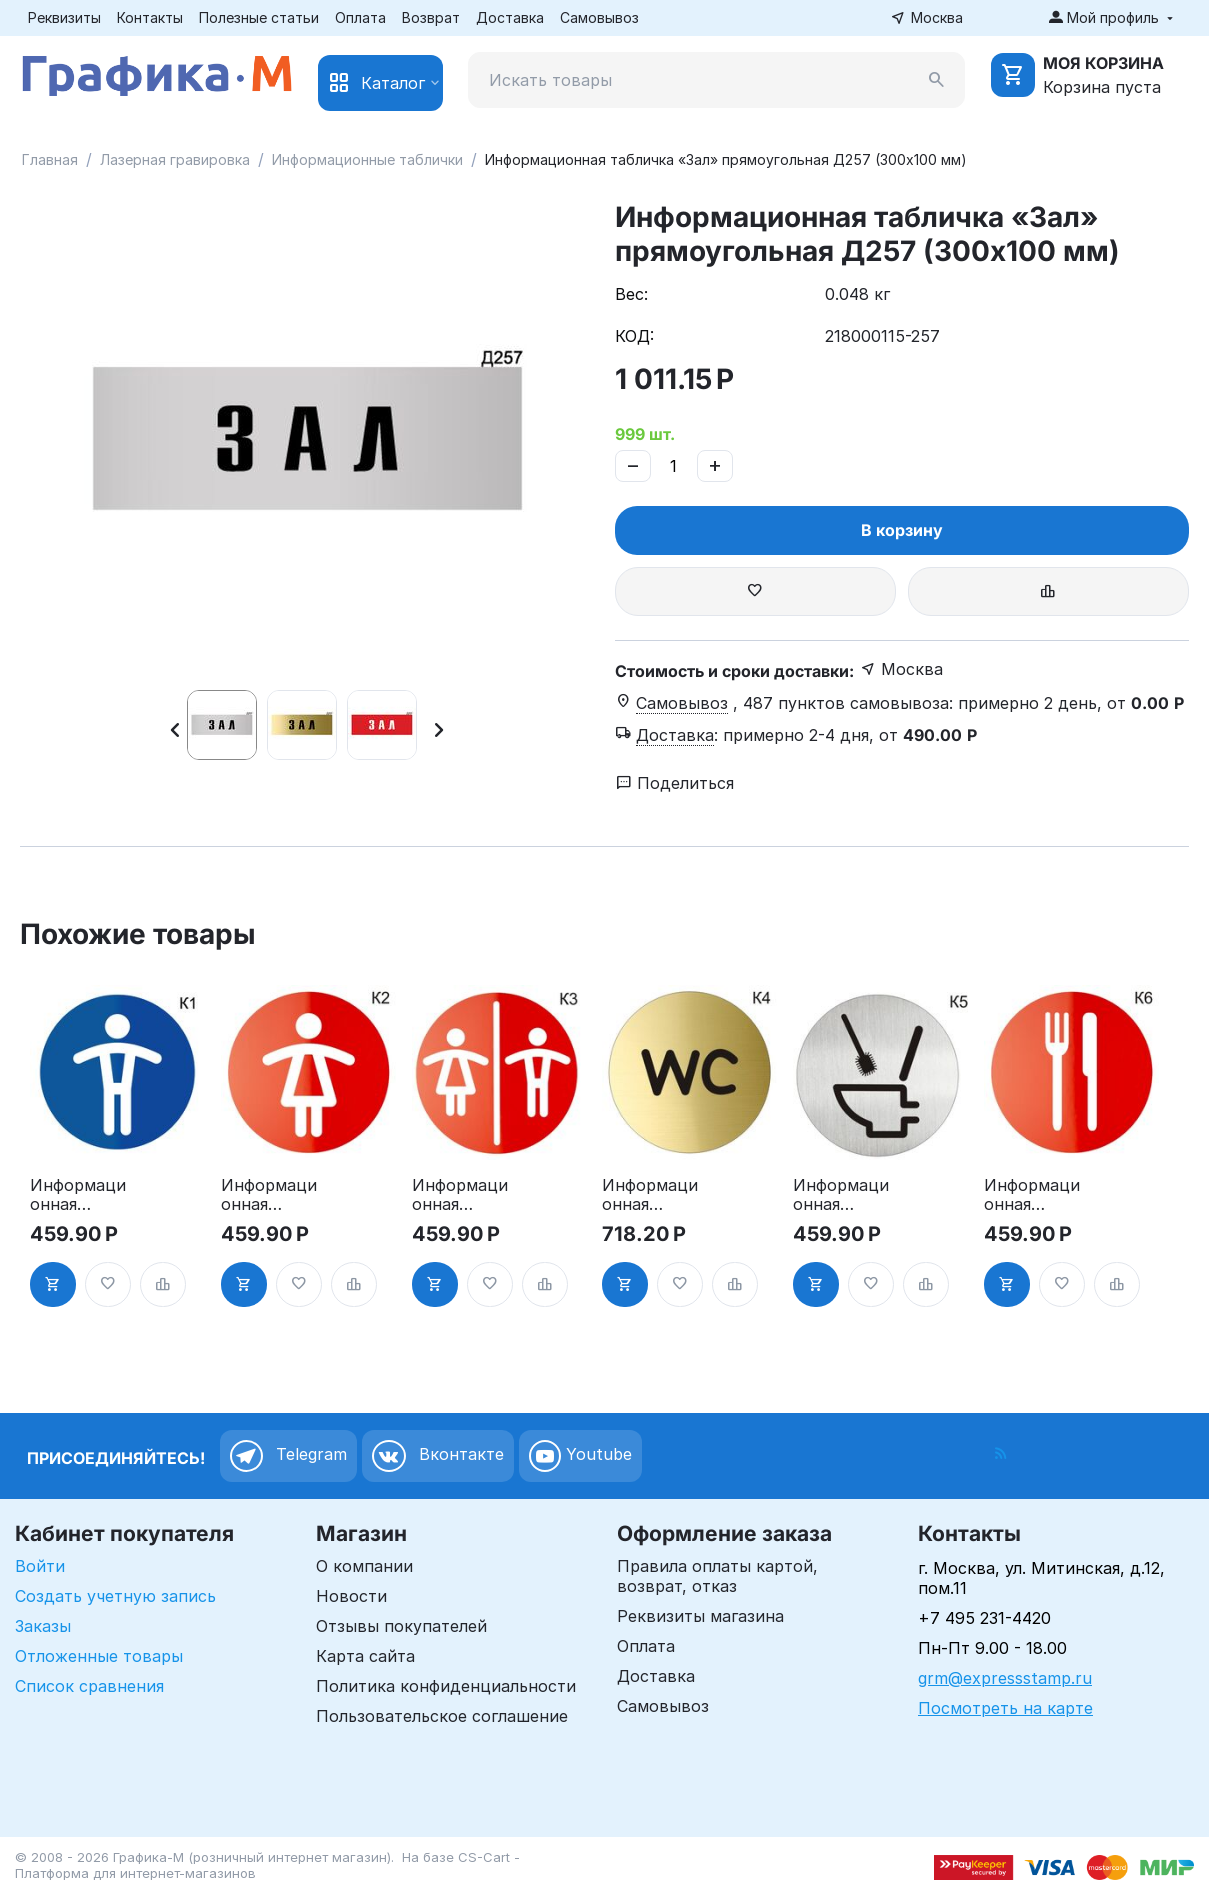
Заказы (43, 1626)
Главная (50, 159)
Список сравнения (89, 1686)
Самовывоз (599, 17)
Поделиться (675, 783)
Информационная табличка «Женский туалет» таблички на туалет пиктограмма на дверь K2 (270, 1195)
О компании (364, 1566)
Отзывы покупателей (401, 1626)
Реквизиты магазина (700, 1616)
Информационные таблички (367, 159)
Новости (351, 1596)
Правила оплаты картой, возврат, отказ (717, 1576)
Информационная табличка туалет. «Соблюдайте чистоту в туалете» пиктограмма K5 (842, 1195)
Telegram (288, 1456)
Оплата (360, 17)
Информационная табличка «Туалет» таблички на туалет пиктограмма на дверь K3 (461, 1195)
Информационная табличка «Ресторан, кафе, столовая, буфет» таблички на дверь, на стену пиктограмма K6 (1033, 1195)
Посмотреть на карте (1005, 1708)
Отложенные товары (99, 1656)
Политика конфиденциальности (446, 1686)
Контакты (150, 17)
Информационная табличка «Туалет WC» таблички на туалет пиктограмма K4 (651, 1195)
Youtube (580, 1456)
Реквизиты (64, 17)
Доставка (510, 17)
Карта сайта (365, 1656)
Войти (40, 1566)
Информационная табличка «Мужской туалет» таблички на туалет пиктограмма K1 (79, 1195)
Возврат (431, 17)
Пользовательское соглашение (442, 1716)
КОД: (634, 336)
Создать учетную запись (115, 1596)
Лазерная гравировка (175, 159)
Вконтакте (438, 1456)
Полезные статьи (259, 17)
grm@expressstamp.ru (1005, 1678)
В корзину (902, 530)
